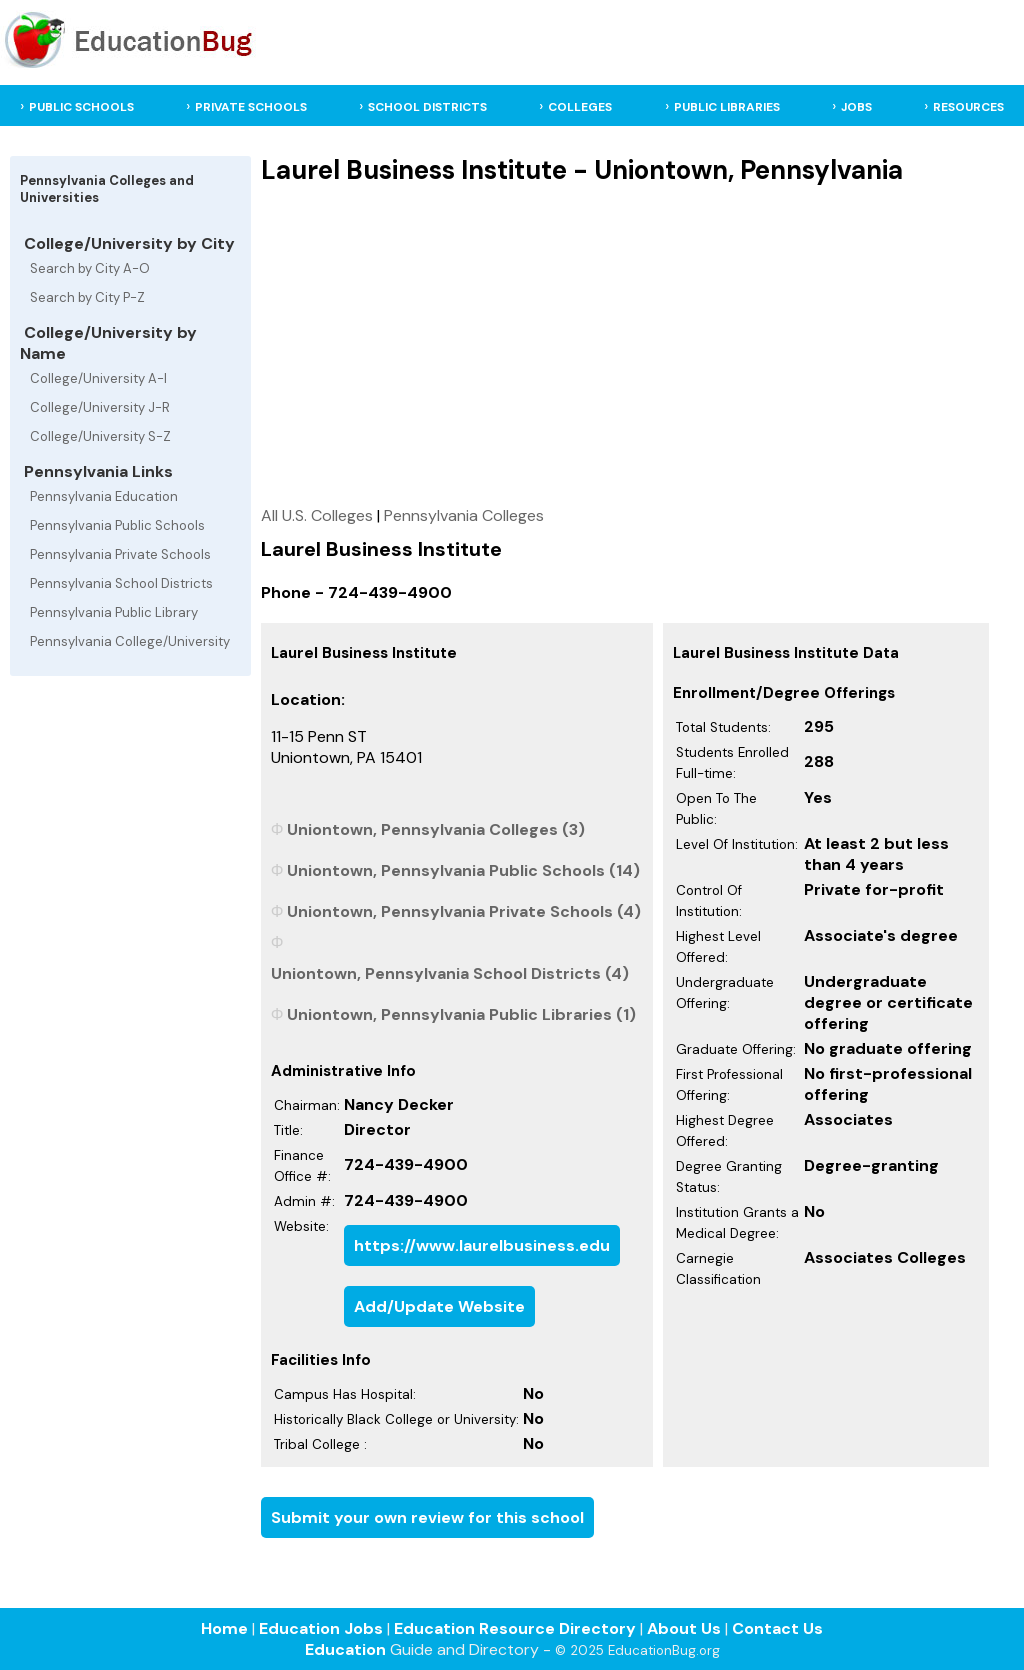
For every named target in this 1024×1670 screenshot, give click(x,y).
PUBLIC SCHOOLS (81, 107)
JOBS (856, 107)
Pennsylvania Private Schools (120, 554)
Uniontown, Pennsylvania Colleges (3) (436, 829)
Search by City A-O (90, 268)
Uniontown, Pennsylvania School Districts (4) (450, 973)
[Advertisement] (625, 345)
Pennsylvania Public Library (114, 612)
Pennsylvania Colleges (464, 515)
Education (345, 1649)
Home (224, 1628)
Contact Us (777, 1628)
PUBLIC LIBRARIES (727, 107)
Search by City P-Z (87, 297)
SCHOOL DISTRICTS (427, 107)
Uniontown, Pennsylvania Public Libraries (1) (461, 1014)
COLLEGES (580, 107)
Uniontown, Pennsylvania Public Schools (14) (463, 870)
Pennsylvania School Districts (121, 583)
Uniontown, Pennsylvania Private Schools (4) (464, 911)
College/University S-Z (100, 436)
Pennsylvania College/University (130, 641)
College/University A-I (98, 378)
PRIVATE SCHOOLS (251, 107)
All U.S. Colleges (317, 515)
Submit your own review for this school (427, 1517)
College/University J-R (100, 407)
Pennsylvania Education (104, 496)
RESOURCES (968, 107)
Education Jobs (321, 1628)
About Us (684, 1628)
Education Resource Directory (515, 1628)
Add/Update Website (439, 1306)
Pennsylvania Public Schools (117, 525)
